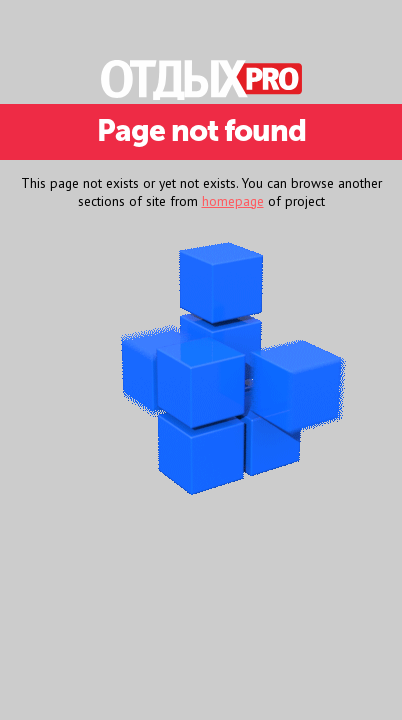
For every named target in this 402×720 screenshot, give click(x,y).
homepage (233, 201)
